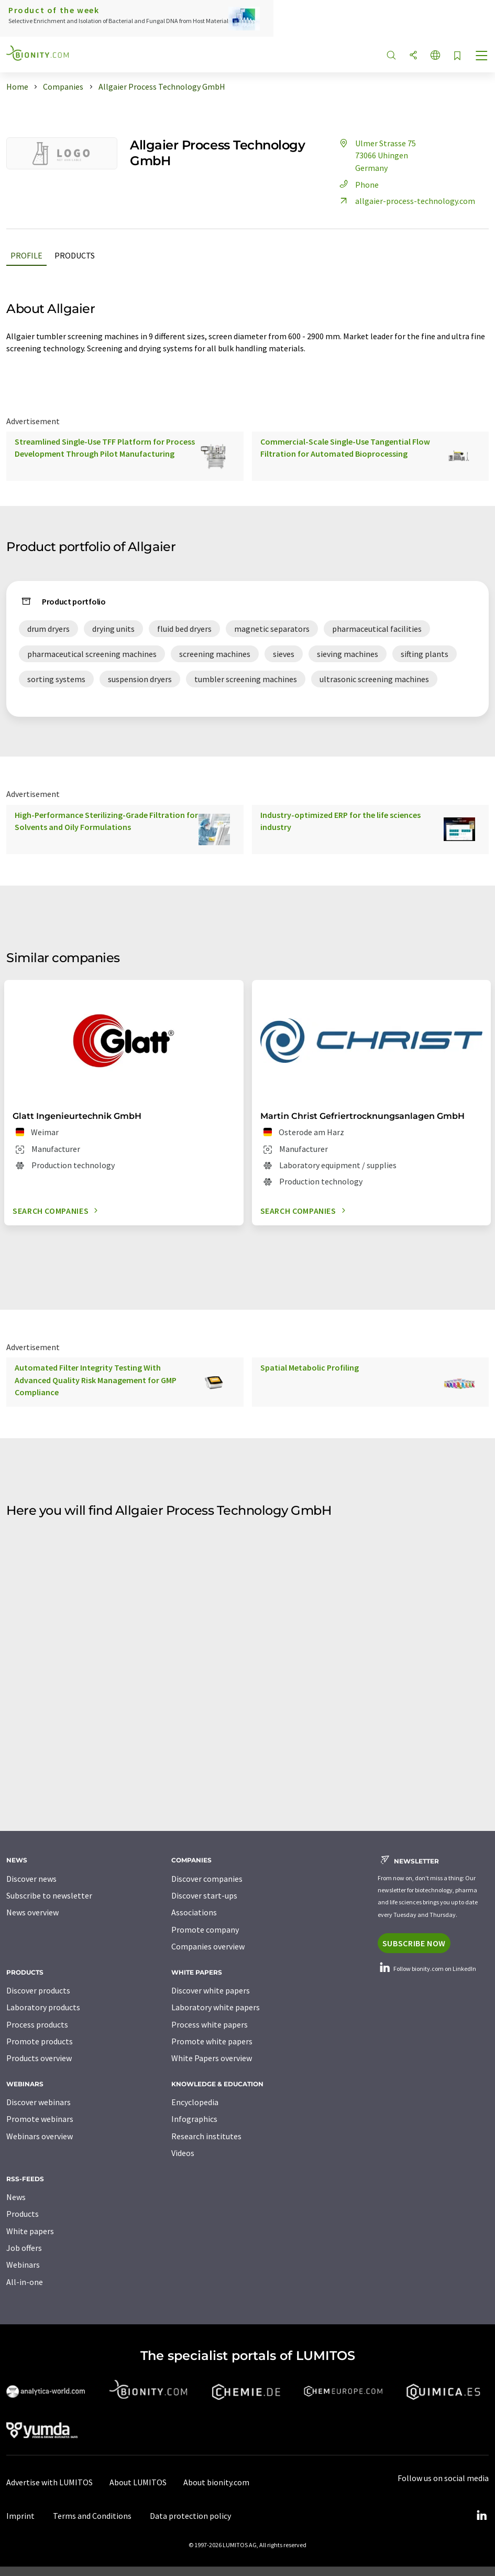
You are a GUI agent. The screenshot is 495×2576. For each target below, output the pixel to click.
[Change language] (435, 56)
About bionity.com (216, 2482)
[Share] (413, 56)
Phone (357, 184)
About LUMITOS (138, 2482)
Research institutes (206, 2136)
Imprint (20, 2515)
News (16, 2197)
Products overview (39, 2058)
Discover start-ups (204, 1895)
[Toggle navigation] (482, 56)
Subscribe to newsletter (49, 1895)
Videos (182, 2153)
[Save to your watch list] (457, 56)
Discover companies (207, 1878)
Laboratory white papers (215, 2007)
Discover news (31, 1878)
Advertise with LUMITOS (49, 2482)
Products (74, 255)
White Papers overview (211, 2058)
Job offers (24, 2248)
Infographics (194, 2119)
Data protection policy (190, 2515)
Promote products (39, 2041)
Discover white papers (210, 1990)
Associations (194, 1912)
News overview (32, 1912)
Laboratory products (43, 2007)
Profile (26, 255)
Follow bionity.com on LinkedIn (427, 1969)
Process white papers (209, 2024)
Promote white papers (211, 2041)
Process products (37, 2024)
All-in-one (24, 2282)
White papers (30, 2231)
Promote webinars (39, 2119)
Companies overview (208, 1946)
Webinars (23, 2264)
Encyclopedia (194, 2102)
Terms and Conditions (92, 2515)
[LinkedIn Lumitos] (481, 2515)
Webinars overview (39, 2136)
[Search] (391, 56)
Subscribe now (414, 1943)
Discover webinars (38, 2102)
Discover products (38, 1990)
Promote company (205, 1929)
